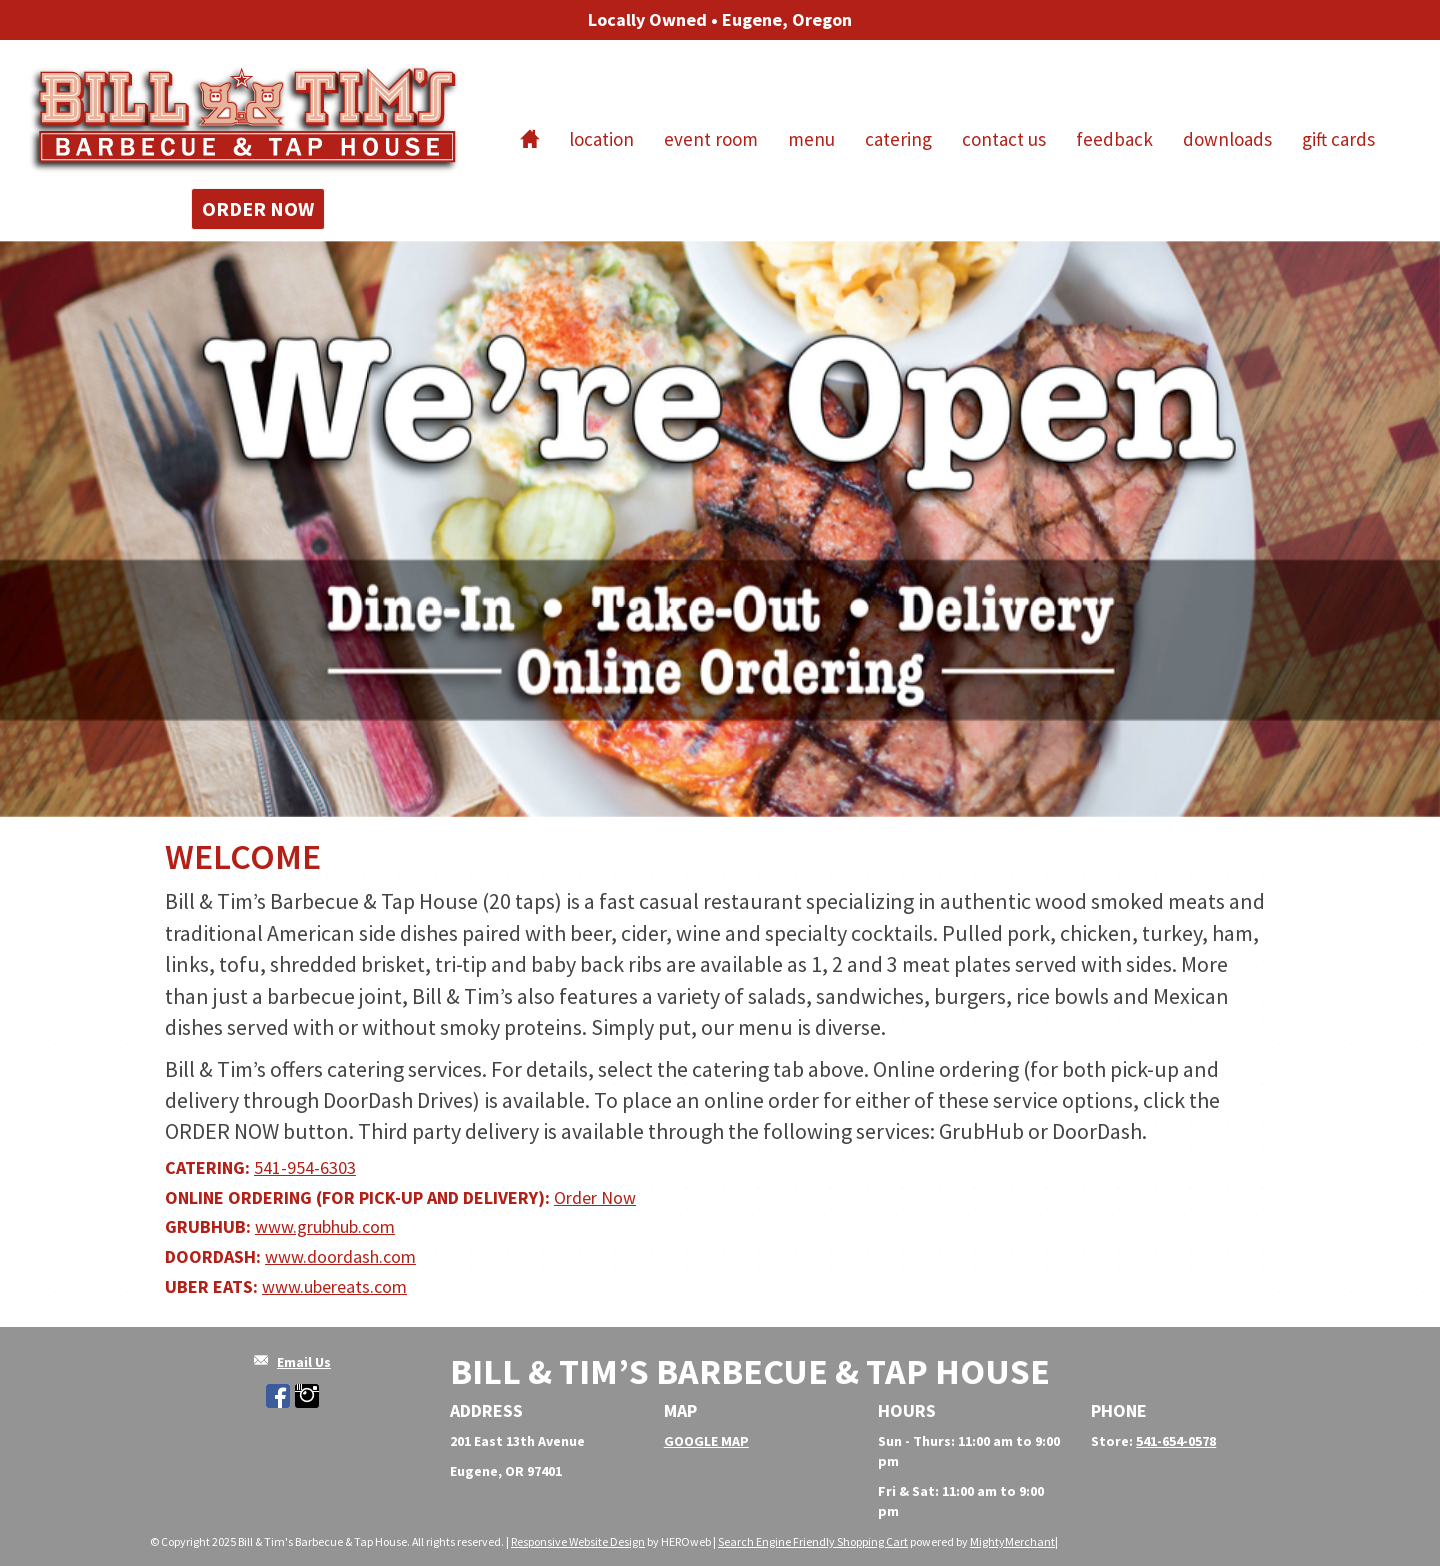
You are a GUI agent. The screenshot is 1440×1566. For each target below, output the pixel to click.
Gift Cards (1338, 139)
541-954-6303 (305, 1167)
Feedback (1114, 139)
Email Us (304, 1362)
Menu (811, 139)
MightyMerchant (1012, 1541)
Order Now (258, 208)
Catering (898, 139)
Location (601, 139)
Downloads (1227, 139)
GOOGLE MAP (706, 1441)
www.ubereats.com (334, 1286)
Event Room (711, 139)
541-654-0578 (1176, 1441)
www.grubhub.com (325, 1226)
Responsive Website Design (578, 1541)
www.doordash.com (340, 1256)
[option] (720, 529)
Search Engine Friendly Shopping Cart (813, 1541)
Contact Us (1004, 139)
